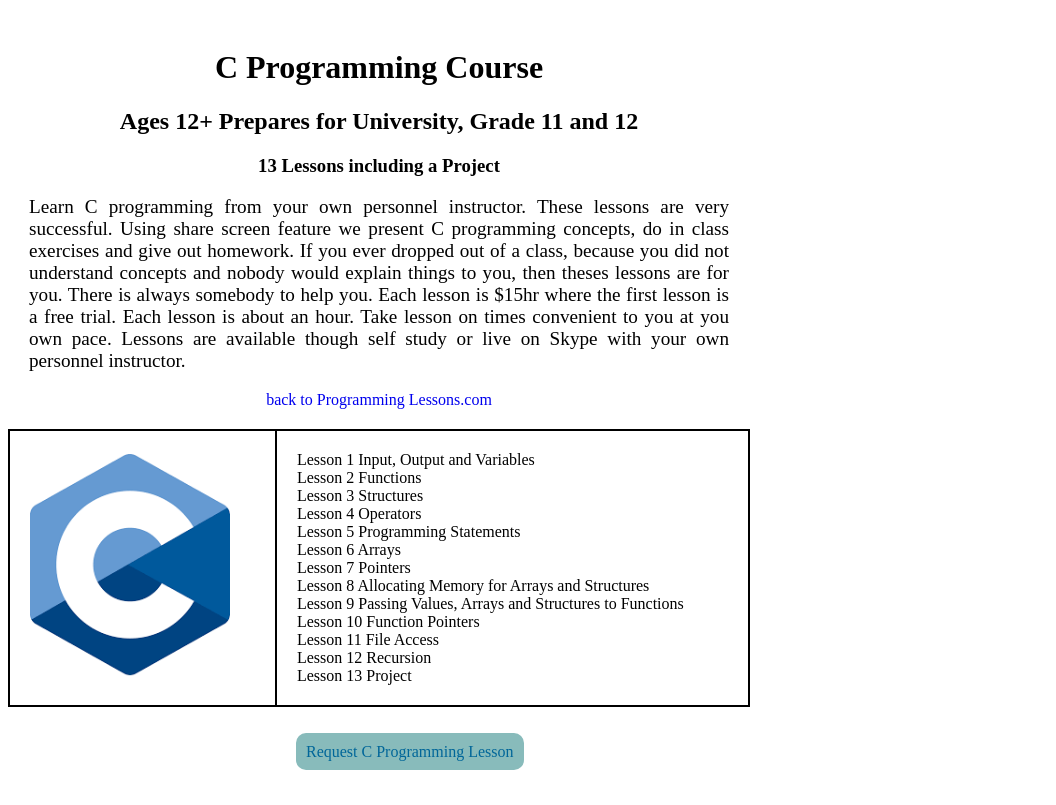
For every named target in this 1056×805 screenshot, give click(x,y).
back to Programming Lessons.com (379, 399)
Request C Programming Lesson (410, 751)
